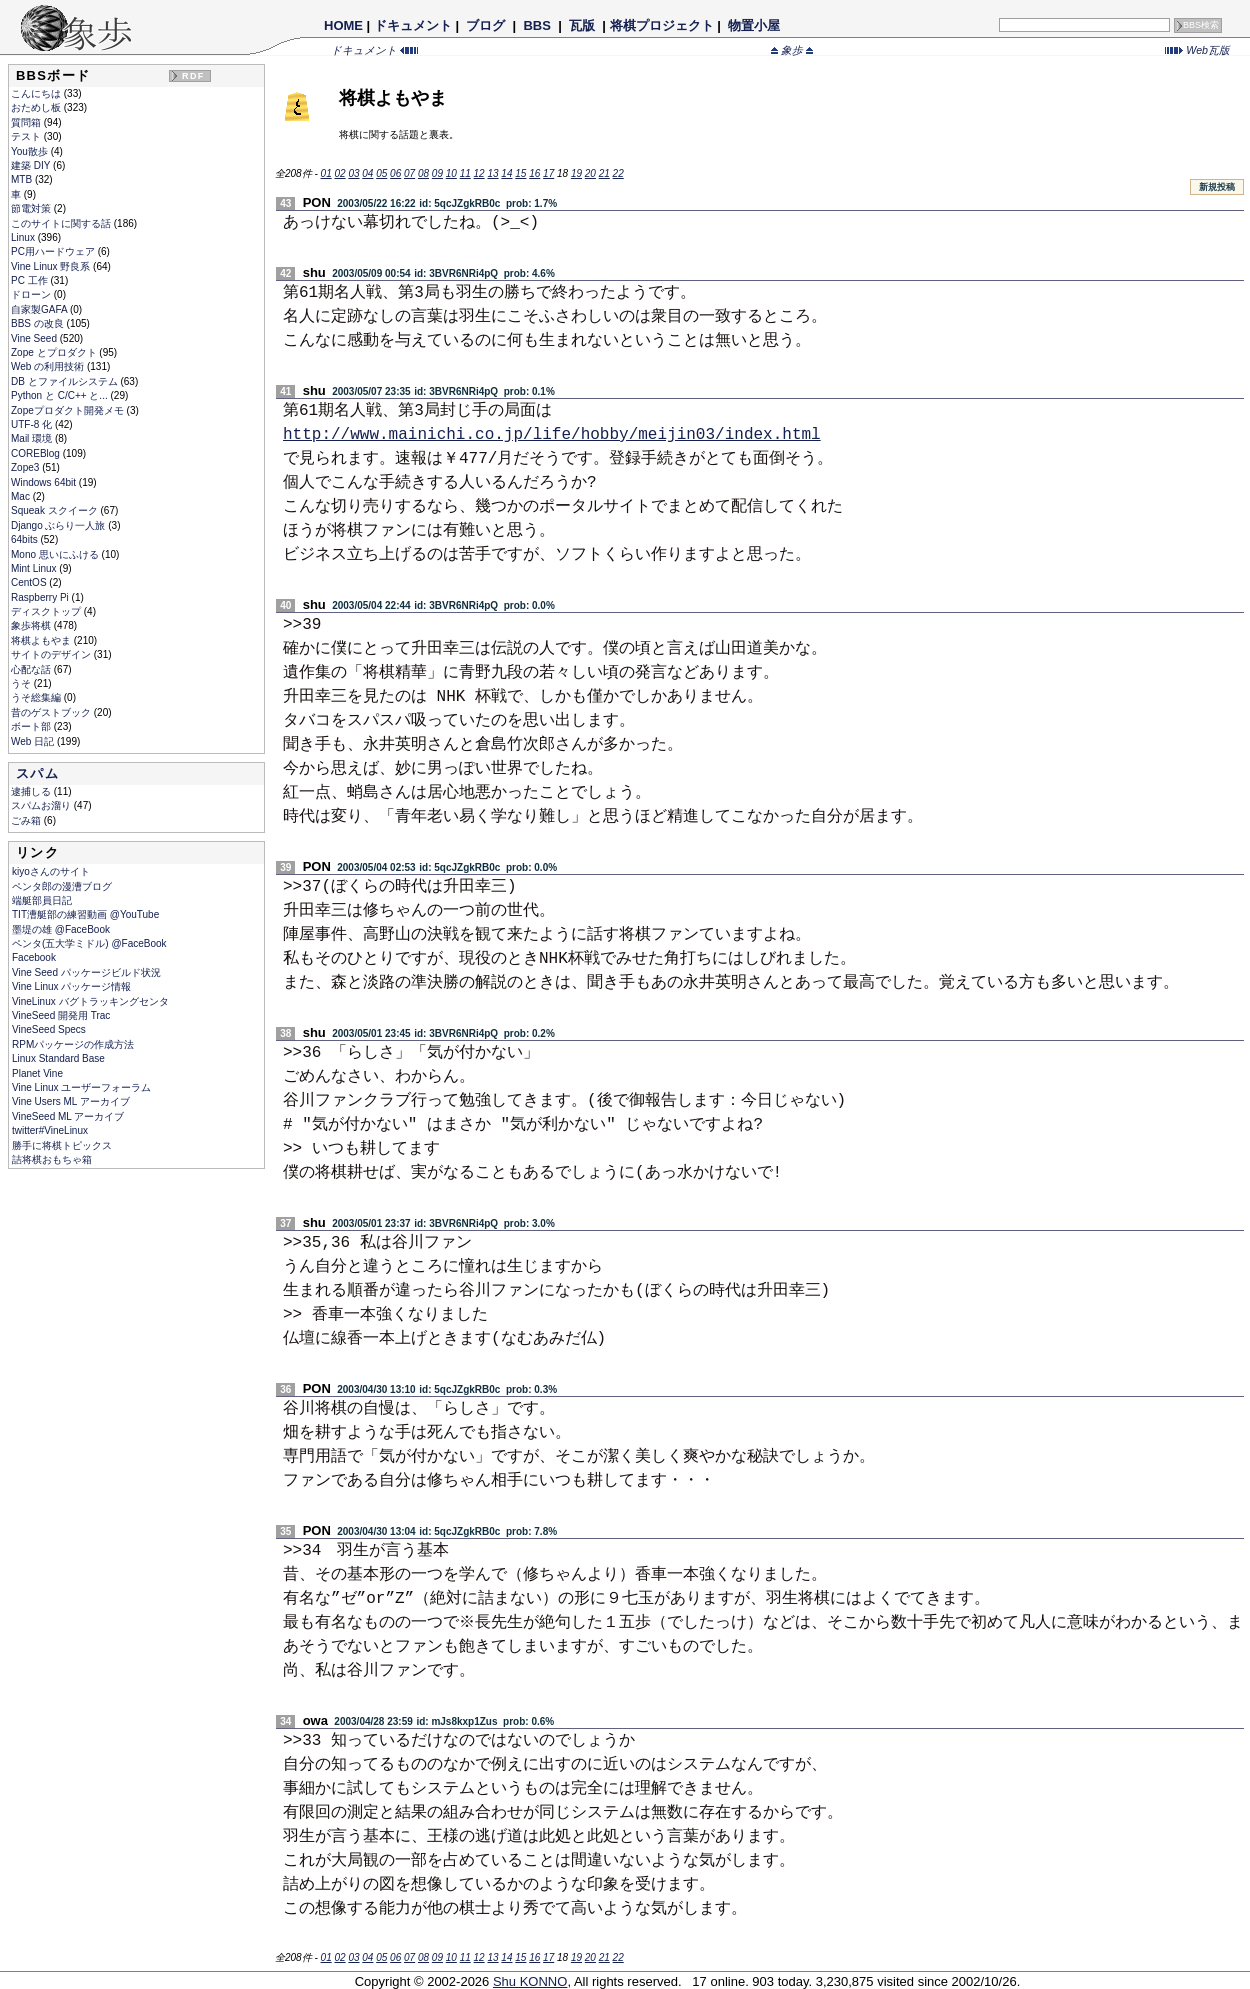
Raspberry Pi (41, 597)
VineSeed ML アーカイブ (68, 1116)
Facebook (34, 957)
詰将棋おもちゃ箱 (52, 1159)
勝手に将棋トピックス (62, 1145)
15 (520, 173)
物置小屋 (753, 25)
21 (604, 173)
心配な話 (32, 669)
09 (437, 173)
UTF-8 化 (33, 424)
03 (353, 173)
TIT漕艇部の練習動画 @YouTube (85, 914)
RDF (193, 76)
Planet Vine (37, 1073)
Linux (24, 237)
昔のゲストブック (52, 712)
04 (367, 173)
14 (506, 173)
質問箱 (27, 122)
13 (492, 173)
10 (451, 173)
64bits (25, 539)
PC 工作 (30, 280)
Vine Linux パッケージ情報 (71, 986)
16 (534, 173)
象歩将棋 (32, 625)
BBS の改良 (39, 323)
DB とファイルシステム (65, 381)
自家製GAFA (40, 309)
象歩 (792, 50)
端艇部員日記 (42, 900)
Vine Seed (35, 338)
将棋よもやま (42, 640)
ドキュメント (413, 25)
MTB (23, 179)
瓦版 (581, 25)
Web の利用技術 (49, 366)
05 (381, 173)
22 (618, 173)
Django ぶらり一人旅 (59, 525)
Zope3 (26, 467)
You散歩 (31, 151)
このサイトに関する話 (62, 223)
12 (479, 173)
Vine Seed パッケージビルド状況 (86, 972)
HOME (343, 25)
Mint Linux (35, 568)
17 (548, 173)
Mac (22, 496)
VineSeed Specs (49, 1029)
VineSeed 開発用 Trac (61, 1015)
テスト (27, 136)
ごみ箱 (27, 820)
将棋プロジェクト (662, 25)
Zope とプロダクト (55, 352)
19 (576, 173)
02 (339, 173)
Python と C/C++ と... (60, 395)
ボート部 (32, 726)
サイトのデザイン (52, 654)
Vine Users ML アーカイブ (71, 1101)
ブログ (486, 25)
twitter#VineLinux (50, 1130)
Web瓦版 (1197, 50)
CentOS (30, 582)
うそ (22, 683)
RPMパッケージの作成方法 (73, 1044)
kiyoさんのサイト (51, 871)
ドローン (32, 294)
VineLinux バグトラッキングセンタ (90, 1001)
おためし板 (37, 107)
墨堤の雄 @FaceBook (61, 929)
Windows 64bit (45, 482)
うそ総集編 (37, 697)
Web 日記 (34, 741)
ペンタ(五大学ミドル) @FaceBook (89, 943)
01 (326, 173)
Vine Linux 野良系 (52, 266)
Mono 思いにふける (56, 554)
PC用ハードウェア (54, 251)
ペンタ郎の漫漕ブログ (62, 886)
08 (423, 173)
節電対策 (32, 208)
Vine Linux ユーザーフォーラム (81, 1087)
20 (590, 173)
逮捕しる (32, 791)
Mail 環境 (33, 438)
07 (409, 173)
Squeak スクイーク (55, 510)
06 (395, 173)
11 (465, 173)
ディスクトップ (47, 611)
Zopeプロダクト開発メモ (69, 410)
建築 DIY (32, 165)
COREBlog (37, 453)
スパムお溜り (42, 805)
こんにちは (37, 93)
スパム (37, 773)
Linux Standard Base (58, 1058)
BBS (537, 25)
